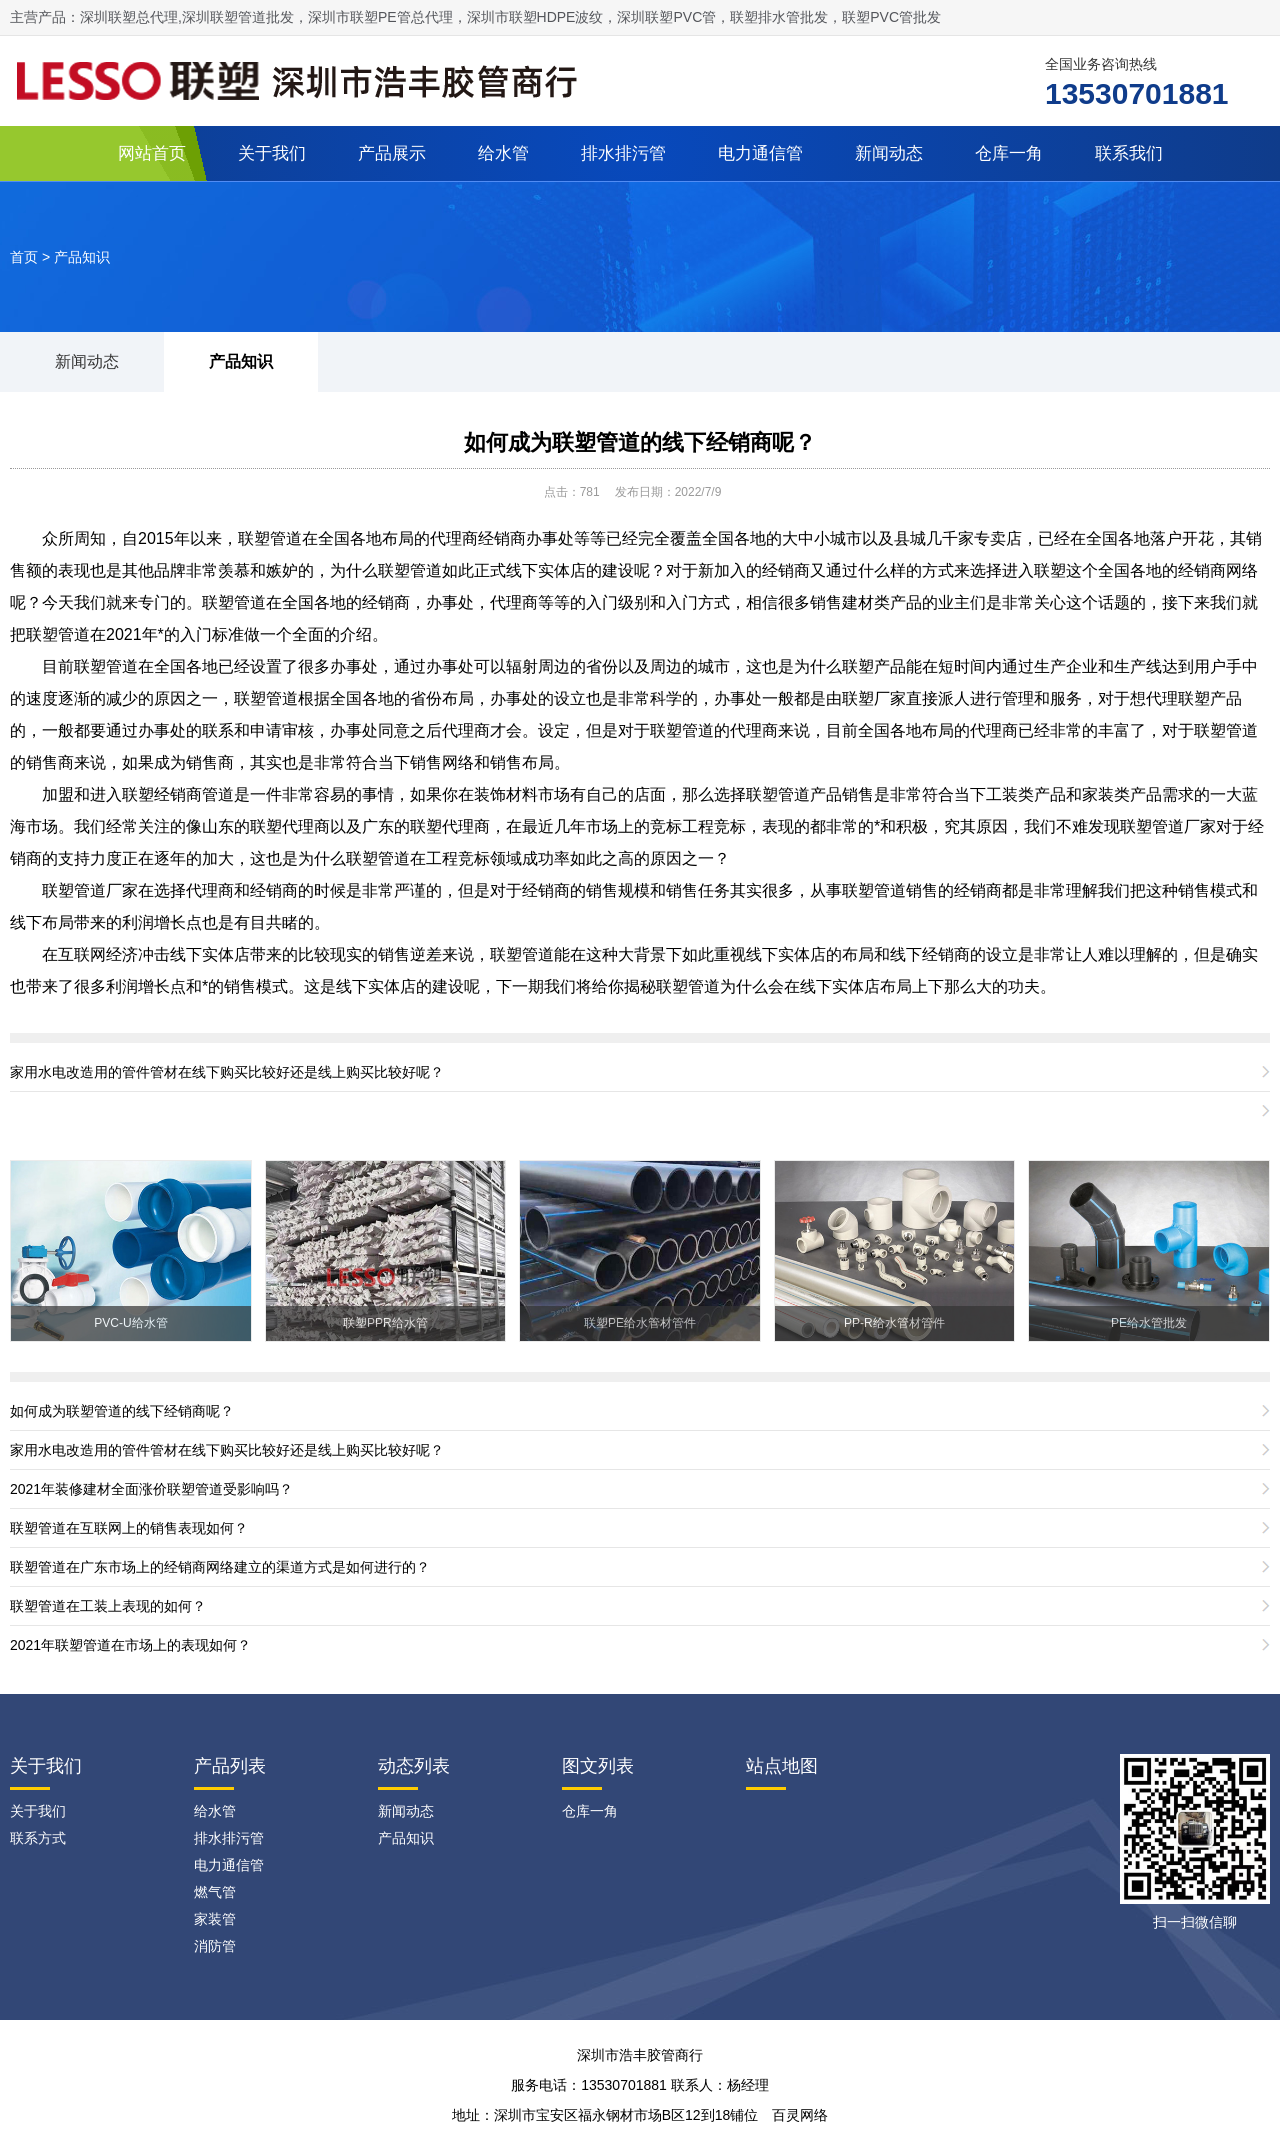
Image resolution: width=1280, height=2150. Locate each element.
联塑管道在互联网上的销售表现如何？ (129, 1528)
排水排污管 (623, 153)
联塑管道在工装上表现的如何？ (108, 1606)
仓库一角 (1009, 153)
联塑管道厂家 (90, 890)
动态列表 (414, 1766)
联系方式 (38, 1838)
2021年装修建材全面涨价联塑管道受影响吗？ (151, 1489)
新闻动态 (889, 153)
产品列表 (230, 1766)
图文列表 (598, 1766)
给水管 (503, 153)
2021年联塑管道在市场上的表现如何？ (130, 1645)
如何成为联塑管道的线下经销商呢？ (640, 442)
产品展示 (392, 153)
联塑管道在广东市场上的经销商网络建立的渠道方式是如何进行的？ (220, 1567)
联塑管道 (410, 570)
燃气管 (215, 1892)
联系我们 (1129, 153)
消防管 (215, 1946)
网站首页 (152, 153)
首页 (24, 257)
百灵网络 (800, 2115)
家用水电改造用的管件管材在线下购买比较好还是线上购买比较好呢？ (227, 1072)
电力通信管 (760, 153)
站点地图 (782, 1766)
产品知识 (82, 257)
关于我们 (272, 153)
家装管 (215, 1919)
